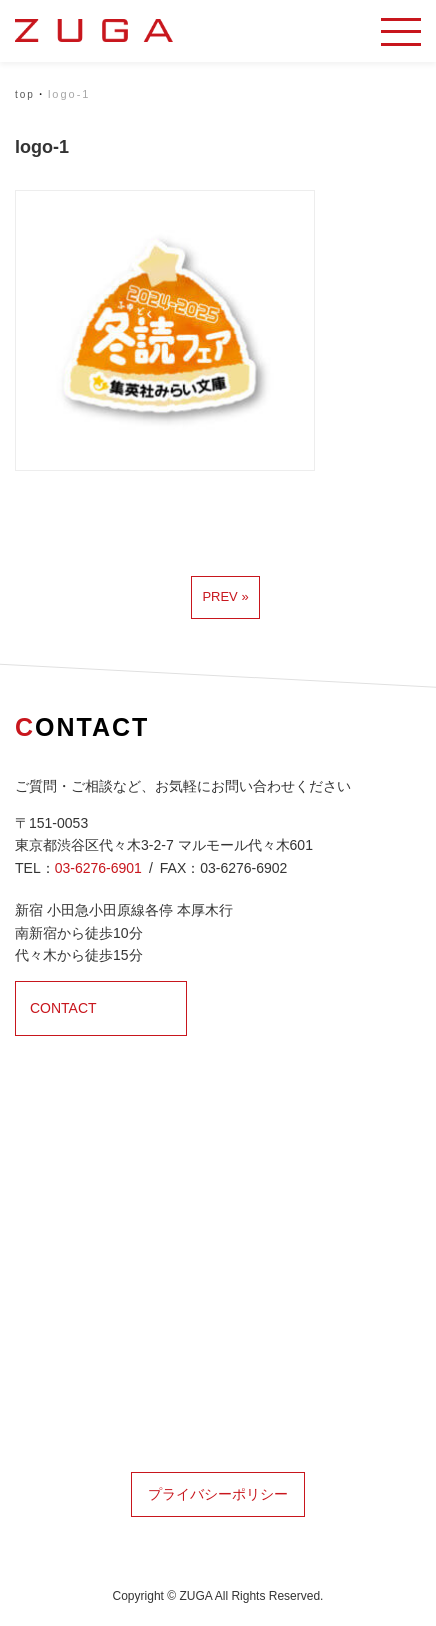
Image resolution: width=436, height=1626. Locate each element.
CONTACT (63, 1008)
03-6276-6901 (98, 868)
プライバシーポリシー (218, 1494)
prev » (225, 596)
